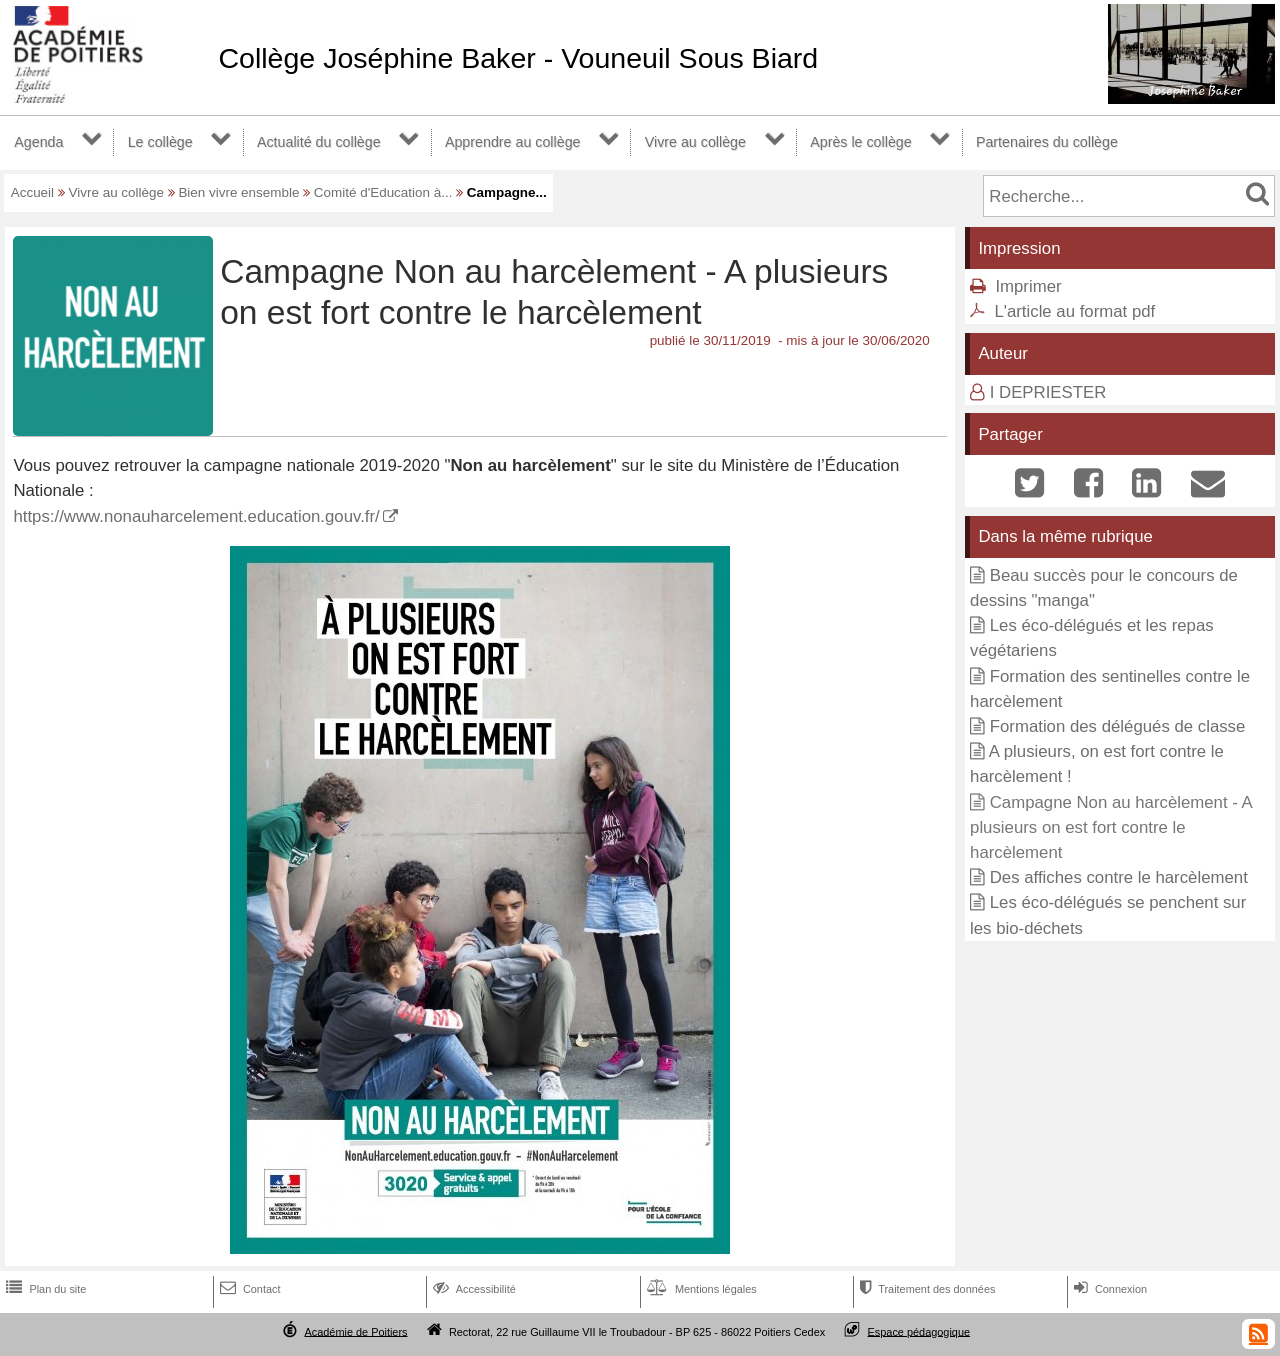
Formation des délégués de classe (1118, 726)
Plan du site (44, 1289)
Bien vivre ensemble (238, 192)
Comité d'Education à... (383, 192)
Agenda (38, 142)
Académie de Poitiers (355, 1331)
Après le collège (861, 142)
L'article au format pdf (1074, 311)
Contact (248, 1289)
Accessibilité (472, 1289)
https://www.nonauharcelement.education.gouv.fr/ (196, 516)
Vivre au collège (695, 142)
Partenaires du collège (1047, 142)
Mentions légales (700, 1289)
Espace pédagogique (919, 1331)
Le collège (160, 142)
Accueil (32, 192)
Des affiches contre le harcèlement (1119, 877)
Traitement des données (925, 1289)
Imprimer (1028, 286)
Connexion (1108, 1289)
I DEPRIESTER (1048, 392)
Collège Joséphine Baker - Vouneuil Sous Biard (518, 58)
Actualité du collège (319, 142)
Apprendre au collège (513, 142)
